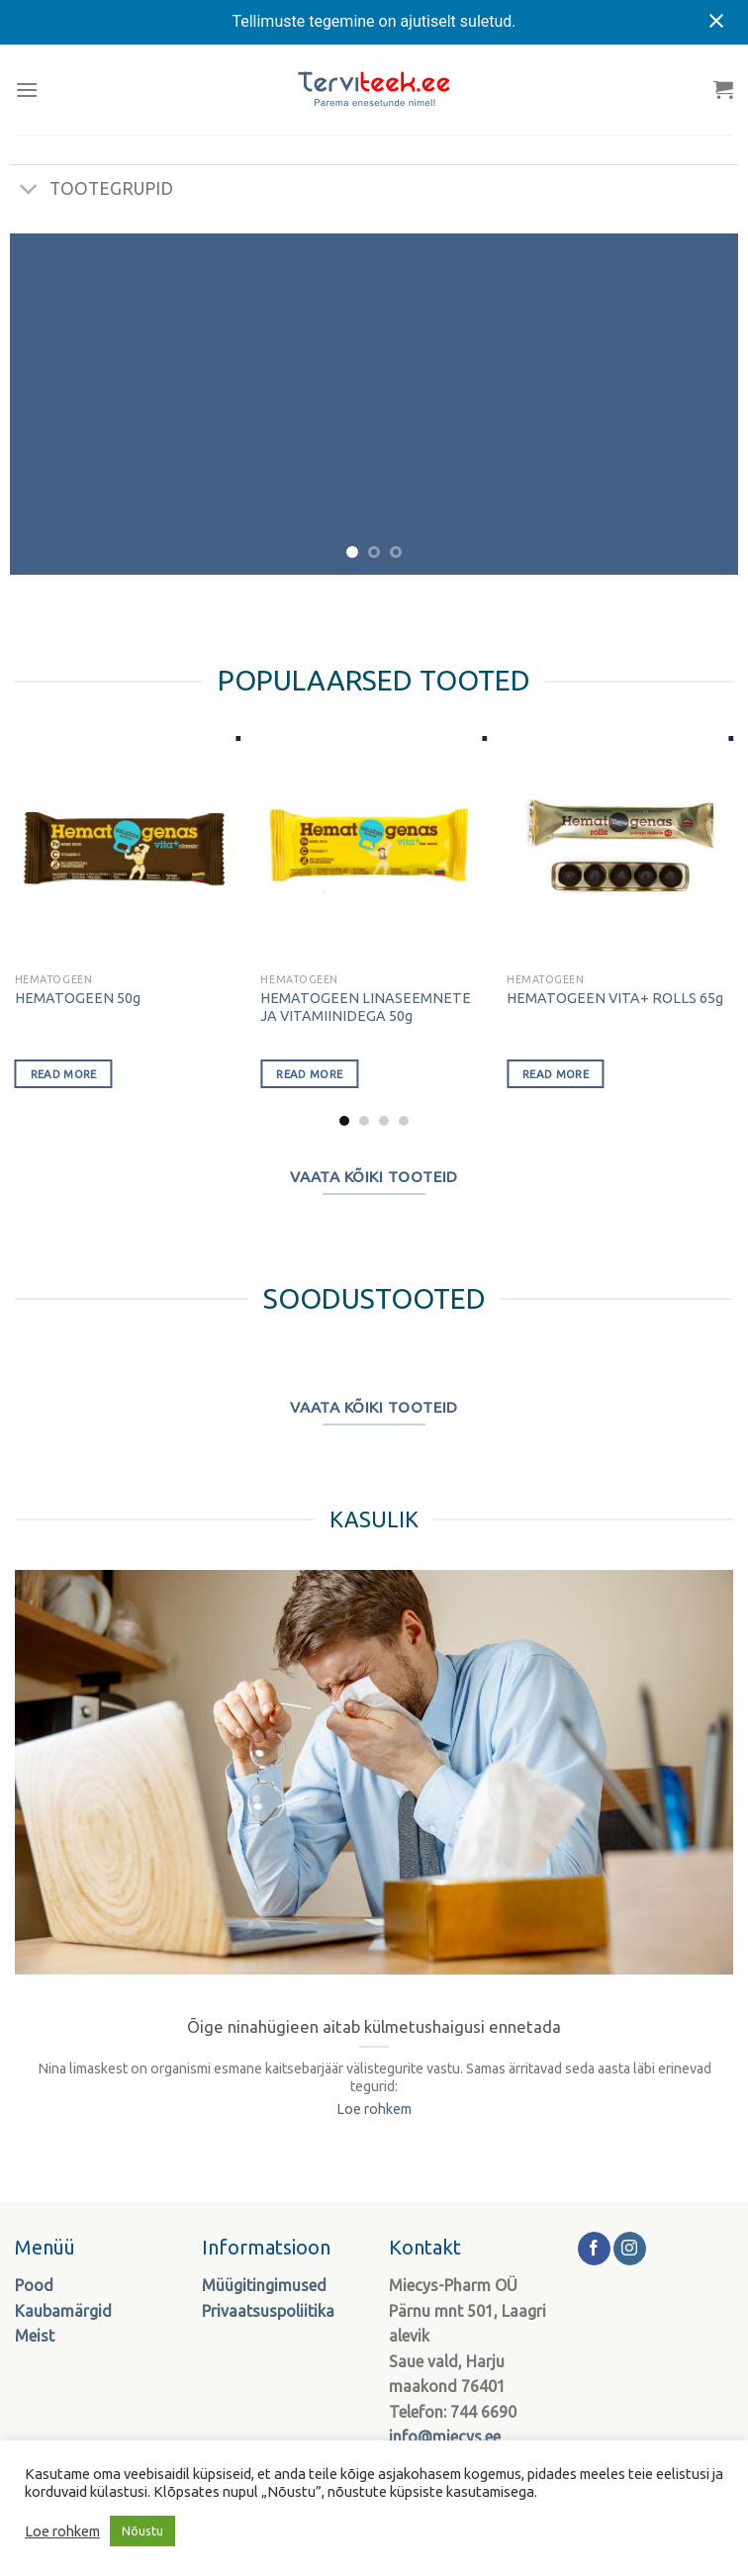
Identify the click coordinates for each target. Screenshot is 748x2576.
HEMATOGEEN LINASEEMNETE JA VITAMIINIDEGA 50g (365, 1007)
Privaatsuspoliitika (268, 2311)
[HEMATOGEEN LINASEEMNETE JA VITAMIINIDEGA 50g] (373, 849)
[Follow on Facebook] (594, 2248)
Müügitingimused (264, 2285)
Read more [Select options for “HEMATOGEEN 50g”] (64, 1073)
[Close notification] (716, 22)
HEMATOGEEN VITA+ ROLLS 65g (615, 998)
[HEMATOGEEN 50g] (128, 849)
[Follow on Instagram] (629, 2248)
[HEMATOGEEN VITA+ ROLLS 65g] (620, 849)
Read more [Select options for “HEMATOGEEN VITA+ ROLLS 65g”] (555, 1073)
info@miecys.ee (445, 2436)
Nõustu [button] (142, 2530)
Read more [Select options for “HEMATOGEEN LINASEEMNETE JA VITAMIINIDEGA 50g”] (309, 1073)
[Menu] (27, 89)
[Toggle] (29, 191)
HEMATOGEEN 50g (77, 998)
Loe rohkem (374, 2109)
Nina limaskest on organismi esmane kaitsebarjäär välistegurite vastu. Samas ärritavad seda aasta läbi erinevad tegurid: (374, 2078)
